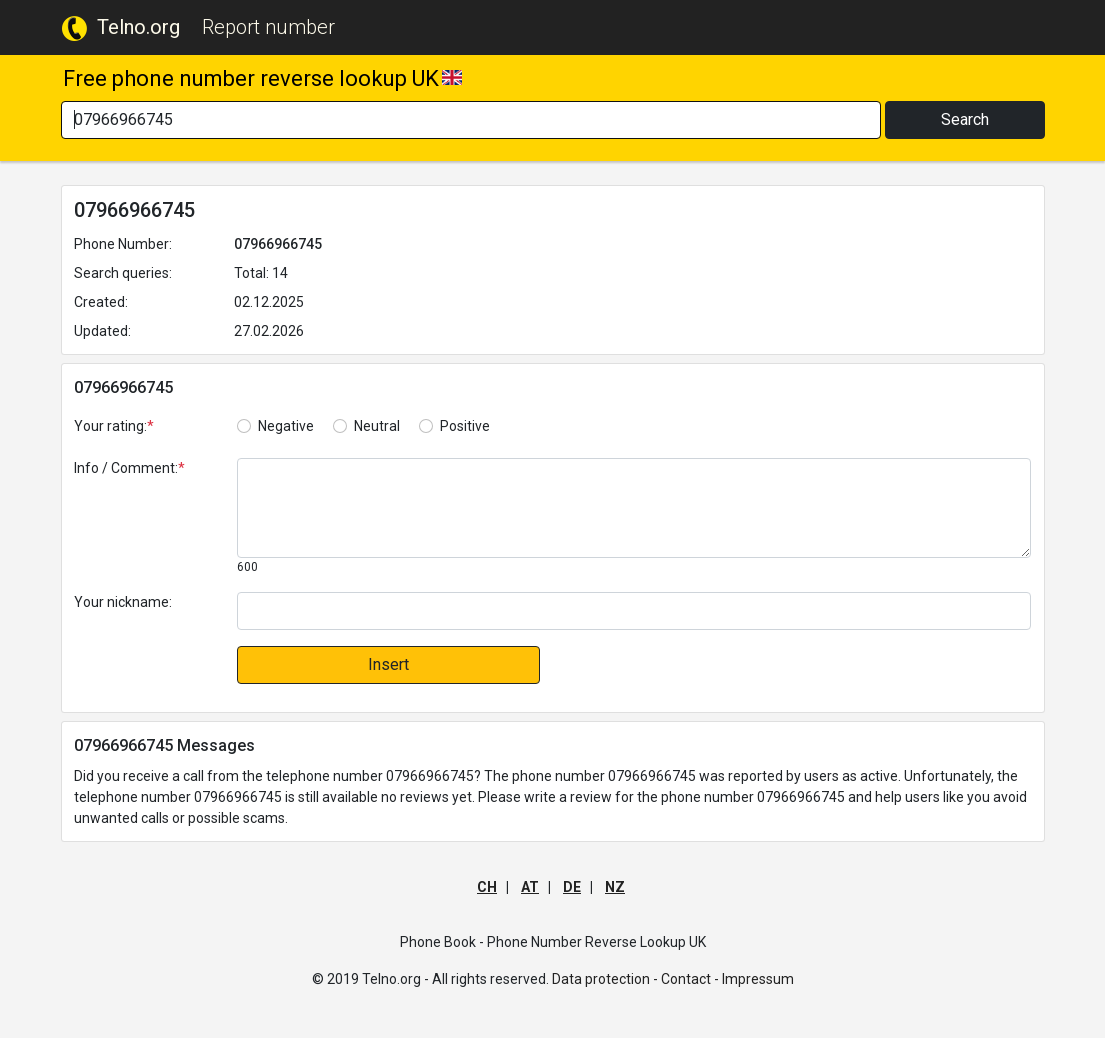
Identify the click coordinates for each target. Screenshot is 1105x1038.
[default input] (634, 611)
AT (530, 887)
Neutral (377, 426)
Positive (465, 426)
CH (487, 887)
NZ (615, 887)
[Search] (471, 120)
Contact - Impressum (727, 979)
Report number (268, 27)
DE (572, 887)
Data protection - (605, 979)
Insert (388, 664)
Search (965, 119)
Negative (286, 426)
